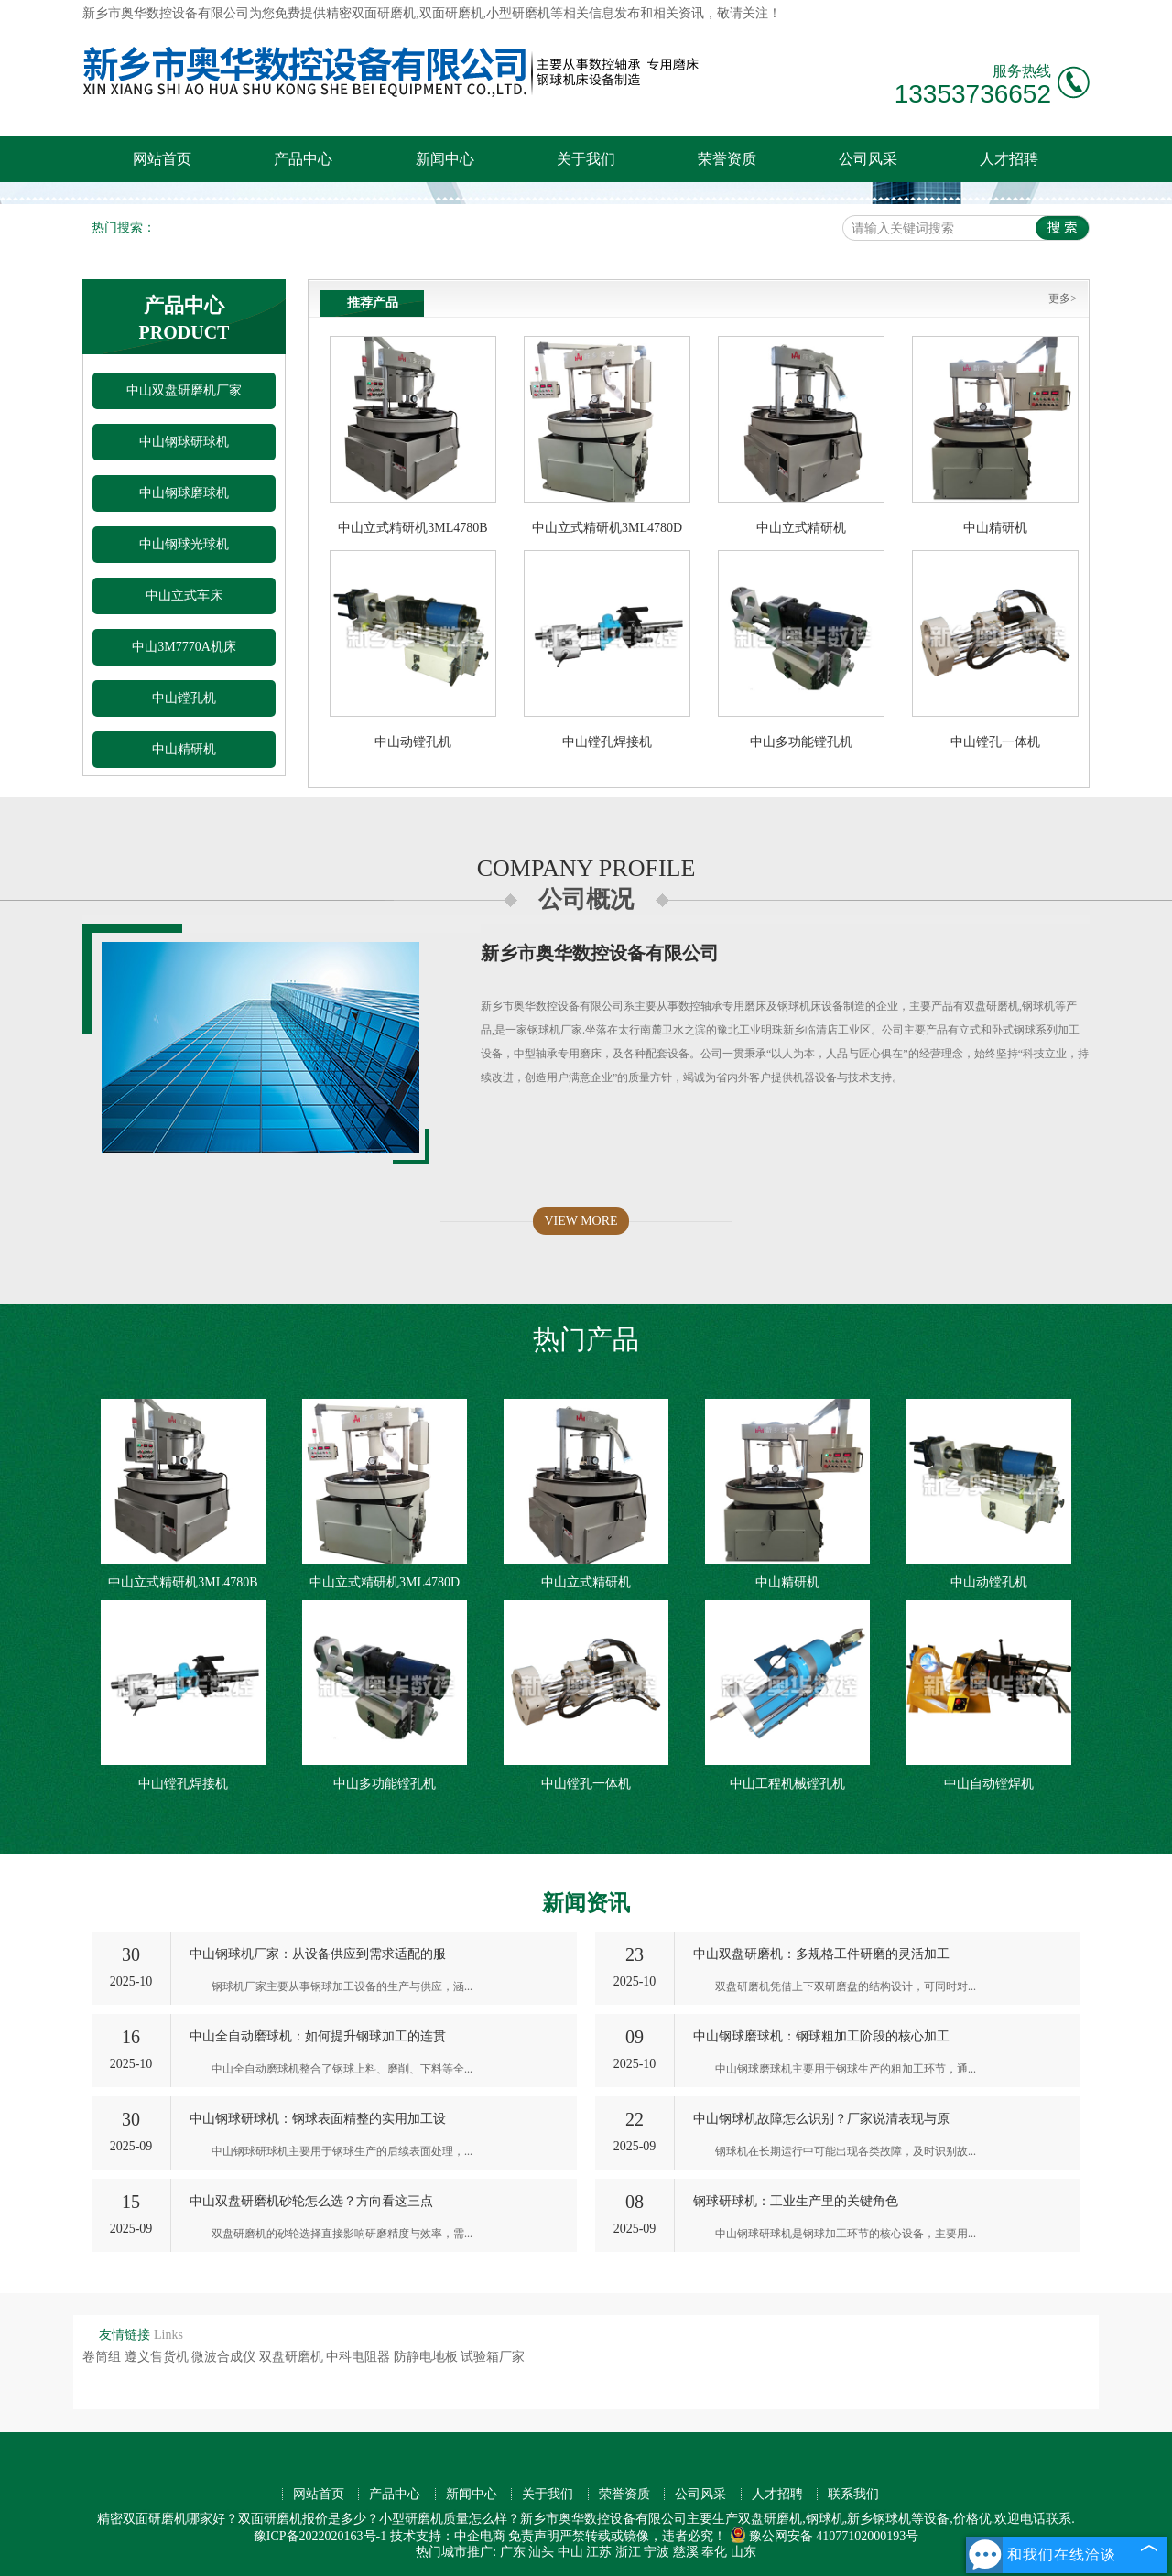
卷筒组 (103, 2357)
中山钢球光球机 (184, 544)
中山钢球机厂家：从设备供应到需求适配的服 (318, 1954)
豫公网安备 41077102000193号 (824, 2536)
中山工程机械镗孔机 (787, 1784)
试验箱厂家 (493, 2357)
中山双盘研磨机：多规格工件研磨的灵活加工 (821, 1954)
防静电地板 (427, 2357)
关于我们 (586, 159)
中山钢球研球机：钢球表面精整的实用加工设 (318, 2119)
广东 (513, 2552)
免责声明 (533, 2536)
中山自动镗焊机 (989, 1784)
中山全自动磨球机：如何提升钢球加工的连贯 (318, 2036)
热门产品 (586, 1339)
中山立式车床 (184, 595)
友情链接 (124, 2335)
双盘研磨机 (293, 2357)
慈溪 (686, 2552)
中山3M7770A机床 (184, 647)
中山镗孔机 (184, 698)
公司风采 (868, 159)
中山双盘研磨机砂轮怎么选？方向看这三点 (311, 2201)
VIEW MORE (580, 1221)
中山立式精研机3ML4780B (412, 528)
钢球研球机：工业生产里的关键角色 (795, 2201)
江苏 (599, 2552)
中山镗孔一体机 (995, 742)
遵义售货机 (158, 2357)
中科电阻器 (360, 2357)
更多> (1062, 298)
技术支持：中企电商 (447, 2536)
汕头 (541, 2552)
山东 (743, 2552)
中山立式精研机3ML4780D (607, 528)
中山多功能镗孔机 (801, 742)
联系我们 (853, 2494)
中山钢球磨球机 (184, 493)
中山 (570, 2552)
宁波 (656, 2552)
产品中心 (303, 159)
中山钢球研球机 (184, 442)
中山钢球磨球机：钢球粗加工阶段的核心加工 (821, 2036)
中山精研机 (184, 749)
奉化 (714, 2552)
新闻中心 (445, 159)
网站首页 (162, 159)
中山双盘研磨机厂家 (184, 390)
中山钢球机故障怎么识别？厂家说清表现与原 (821, 2119)
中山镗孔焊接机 (607, 742)
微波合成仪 (225, 2357)
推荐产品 (372, 302)
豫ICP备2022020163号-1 (320, 2536)
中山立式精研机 (801, 528)
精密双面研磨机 (371, 13)
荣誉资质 (727, 159)
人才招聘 (1009, 159)
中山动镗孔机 (412, 742)
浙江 (628, 2552)
